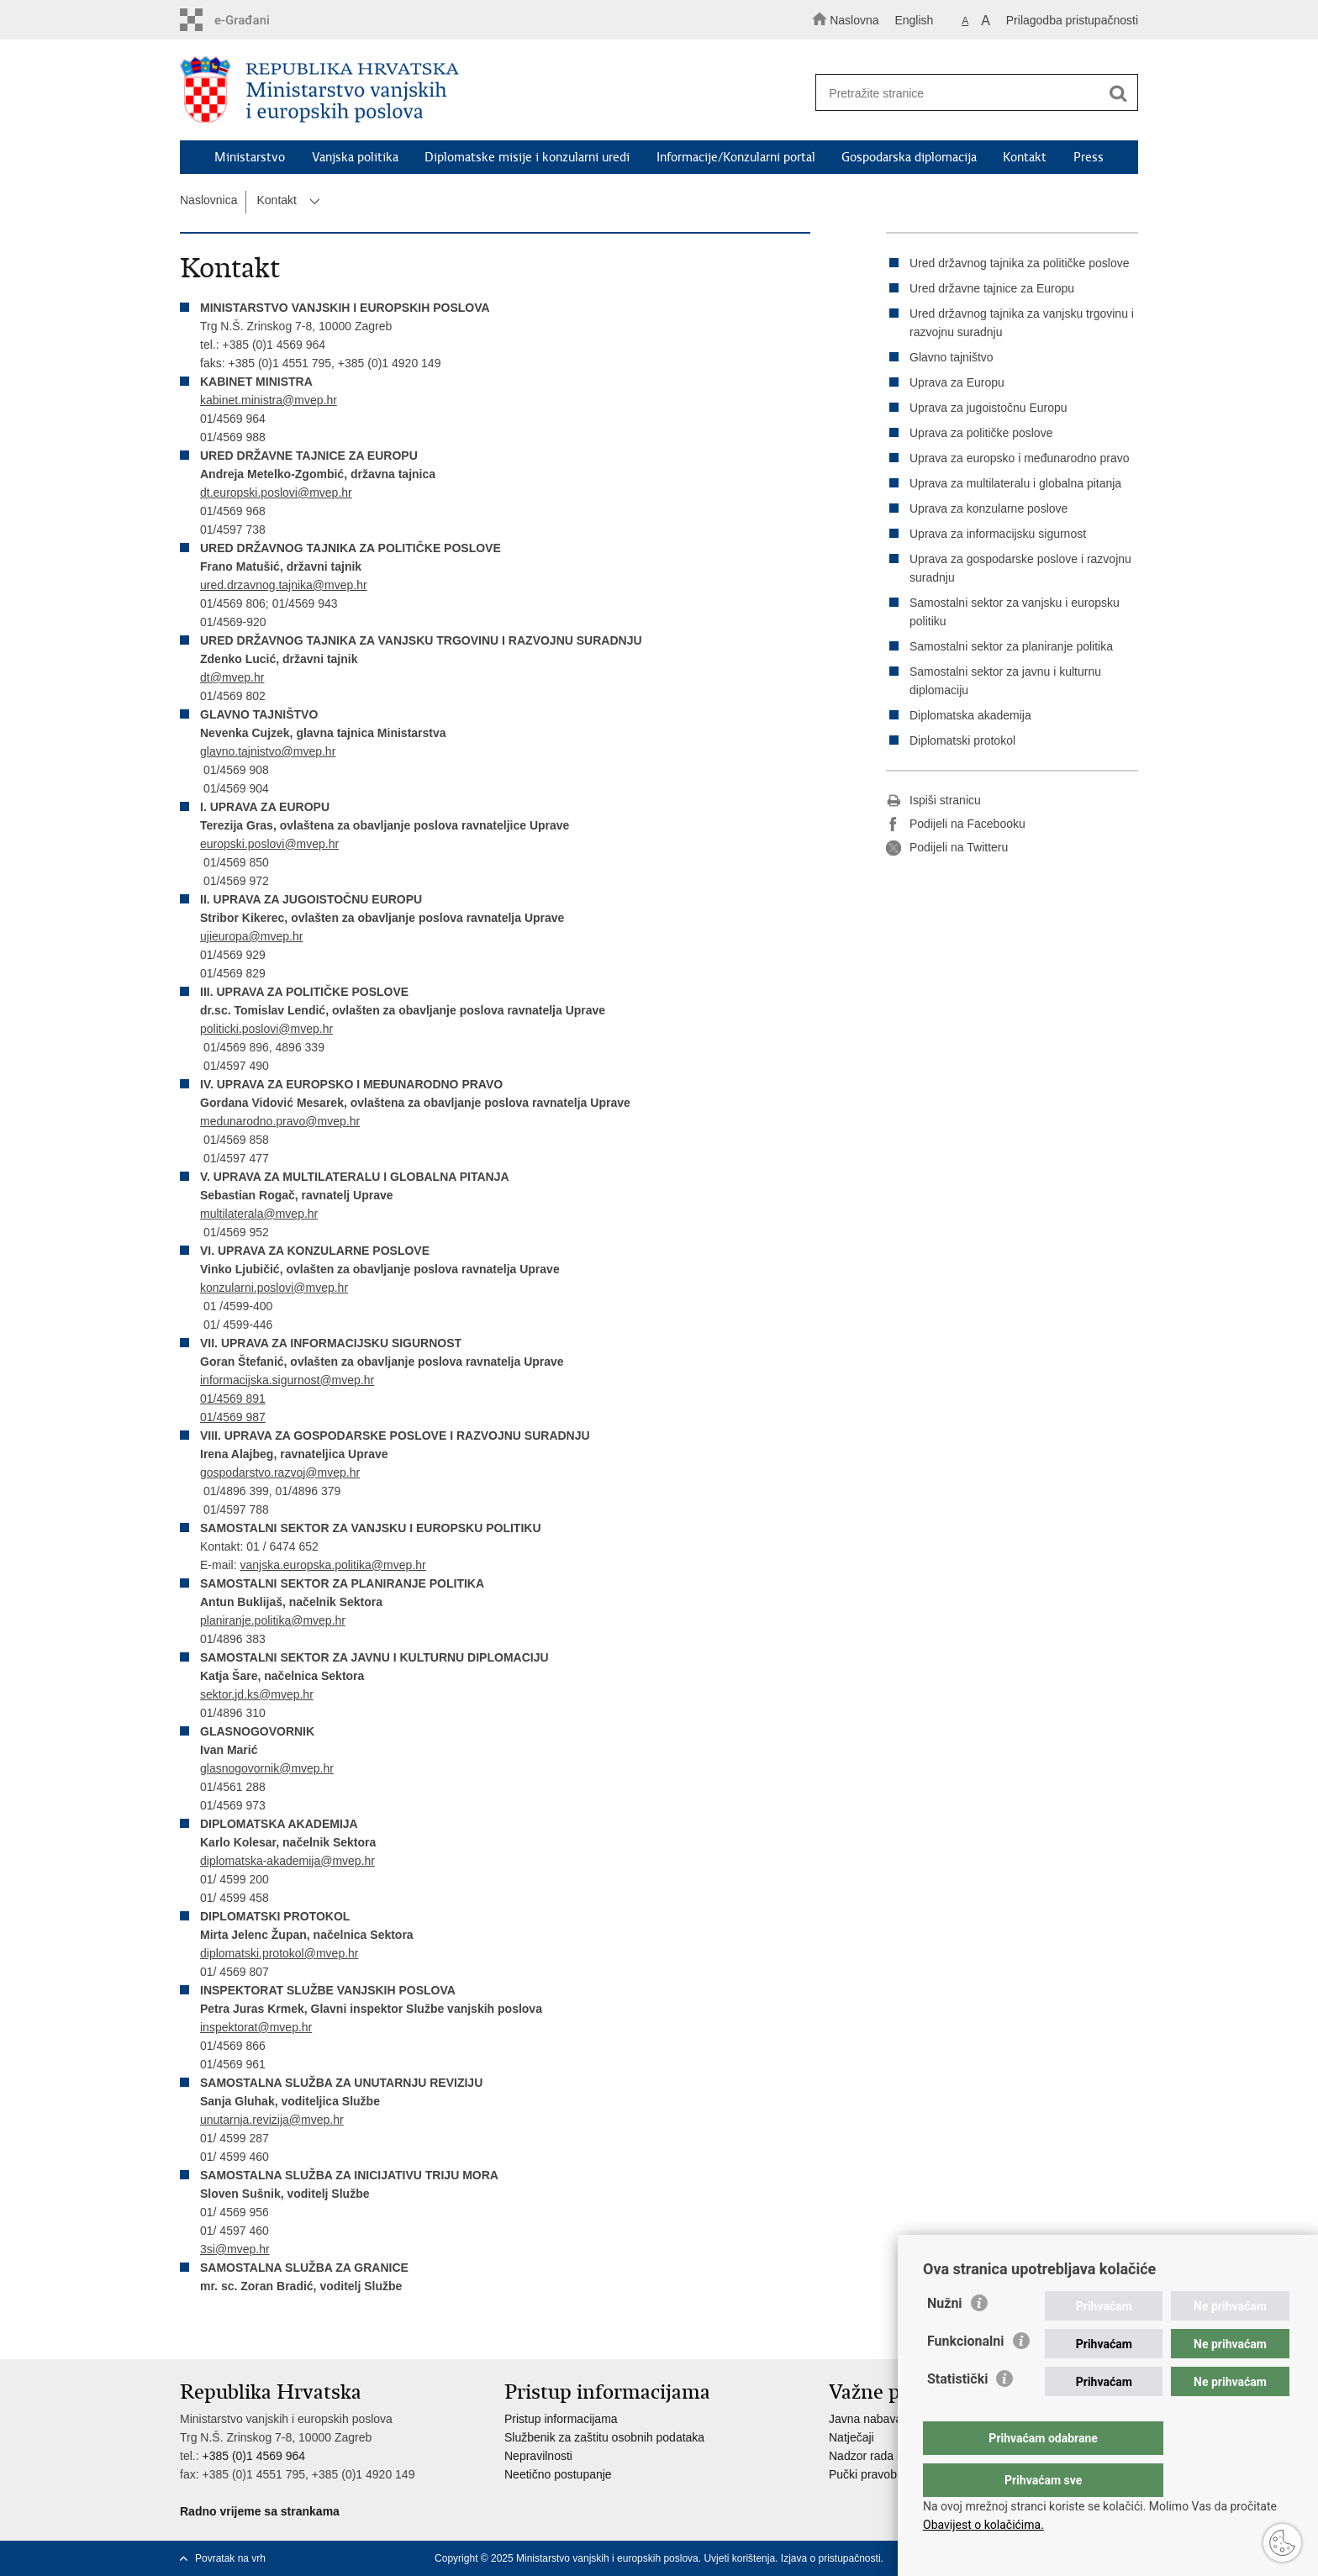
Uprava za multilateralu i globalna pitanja (1015, 483)
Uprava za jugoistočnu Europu (988, 407)
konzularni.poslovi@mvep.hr (274, 1287)
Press (1088, 157)
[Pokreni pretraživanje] (1118, 93)
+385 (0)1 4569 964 (253, 2456)
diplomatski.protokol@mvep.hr (279, 1953)
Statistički (957, 2413)
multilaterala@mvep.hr (259, 1213)
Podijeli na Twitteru (947, 848)
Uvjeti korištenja (739, 2558)
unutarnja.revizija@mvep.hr (272, 2119)
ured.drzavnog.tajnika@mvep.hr (283, 585)
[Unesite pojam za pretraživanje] (968, 93)
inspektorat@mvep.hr (256, 2027)
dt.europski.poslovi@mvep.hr (276, 492)
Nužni (944, 2337)
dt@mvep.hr (232, 677)
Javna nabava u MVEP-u (894, 2419)
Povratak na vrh (230, 2558)
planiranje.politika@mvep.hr (272, 1620)
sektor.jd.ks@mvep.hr (257, 1694)
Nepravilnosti (538, 2456)
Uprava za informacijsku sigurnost (997, 533)
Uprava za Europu (956, 382)
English (913, 20)
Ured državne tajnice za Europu (991, 288)
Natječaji (851, 2437)
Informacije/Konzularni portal (735, 157)
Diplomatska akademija (970, 715)
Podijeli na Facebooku (955, 824)
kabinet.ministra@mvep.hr (268, 400)
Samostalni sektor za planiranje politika (1011, 646)
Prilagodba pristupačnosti (1072, 20)
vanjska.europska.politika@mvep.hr (332, 1565)
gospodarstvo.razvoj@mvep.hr (280, 1472)
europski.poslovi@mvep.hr (269, 844)
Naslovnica (208, 200)
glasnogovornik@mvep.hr (267, 1768)
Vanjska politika (355, 157)
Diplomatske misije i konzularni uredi (527, 157)
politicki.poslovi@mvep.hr (266, 1028)
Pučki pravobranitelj (880, 2474)
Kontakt (1024, 157)
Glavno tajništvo (951, 357)
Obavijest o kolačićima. (983, 2524)
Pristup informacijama (561, 2419)
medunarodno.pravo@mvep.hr (280, 1121)
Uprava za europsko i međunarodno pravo (1019, 458)
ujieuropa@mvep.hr (251, 936)
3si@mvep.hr (235, 2249)
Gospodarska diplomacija (909, 157)
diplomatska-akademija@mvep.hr (287, 1860)
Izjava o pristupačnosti (831, 2558)
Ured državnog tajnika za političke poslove (1019, 263)
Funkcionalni (965, 2375)
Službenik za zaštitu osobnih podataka (604, 2437)
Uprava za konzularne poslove (988, 508)
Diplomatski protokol (962, 740)
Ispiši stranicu (933, 801)
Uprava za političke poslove (980, 433)
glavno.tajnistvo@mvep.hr (267, 751)
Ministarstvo (249, 157)
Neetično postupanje (558, 2474)
